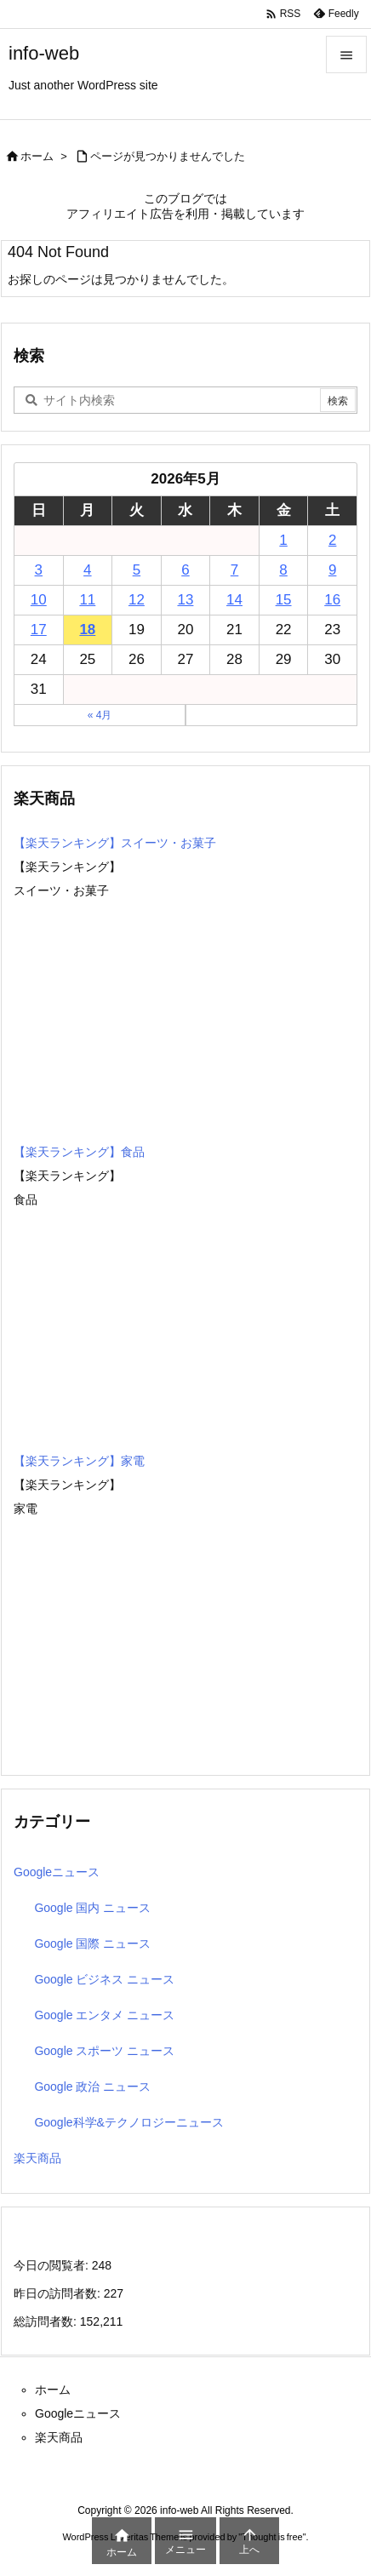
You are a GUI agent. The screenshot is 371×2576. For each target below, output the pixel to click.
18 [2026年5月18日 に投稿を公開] (87, 629)
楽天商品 (37, 2158)
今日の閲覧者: (53, 2265)
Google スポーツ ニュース (104, 2051)
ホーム (37, 156)
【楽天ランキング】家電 (79, 1461)
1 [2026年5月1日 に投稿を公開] (283, 540)
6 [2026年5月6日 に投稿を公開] (185, 570)
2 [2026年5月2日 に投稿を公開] (332, 540)
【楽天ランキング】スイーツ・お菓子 (115, 843)
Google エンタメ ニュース (104, 2015)
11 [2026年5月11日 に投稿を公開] (87, 600)
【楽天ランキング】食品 (79, 1152)
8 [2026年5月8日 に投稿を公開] (283, 570)
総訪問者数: (47, 2321)
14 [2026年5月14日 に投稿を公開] (234, 600)
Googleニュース (57, 1872)
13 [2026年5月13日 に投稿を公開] (186, 600)
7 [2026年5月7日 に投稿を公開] (234, 570)
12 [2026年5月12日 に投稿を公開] (136, 600)
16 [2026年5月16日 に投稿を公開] (332, 600)
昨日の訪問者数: (59, 2293)
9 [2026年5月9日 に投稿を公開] (332, 570)
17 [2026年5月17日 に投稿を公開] (39, 629)
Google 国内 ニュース (92, 1908)
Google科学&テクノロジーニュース (128, 2122)
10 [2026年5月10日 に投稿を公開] (39, 600)
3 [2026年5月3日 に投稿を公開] (39, 570)
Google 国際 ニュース (92, 1943)
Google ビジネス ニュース (104, 1979)
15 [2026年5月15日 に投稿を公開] (284, 600)
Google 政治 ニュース (92, 2086)
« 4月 (100, 715)
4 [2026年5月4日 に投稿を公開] (87, 570)
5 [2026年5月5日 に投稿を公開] (136, 570)
